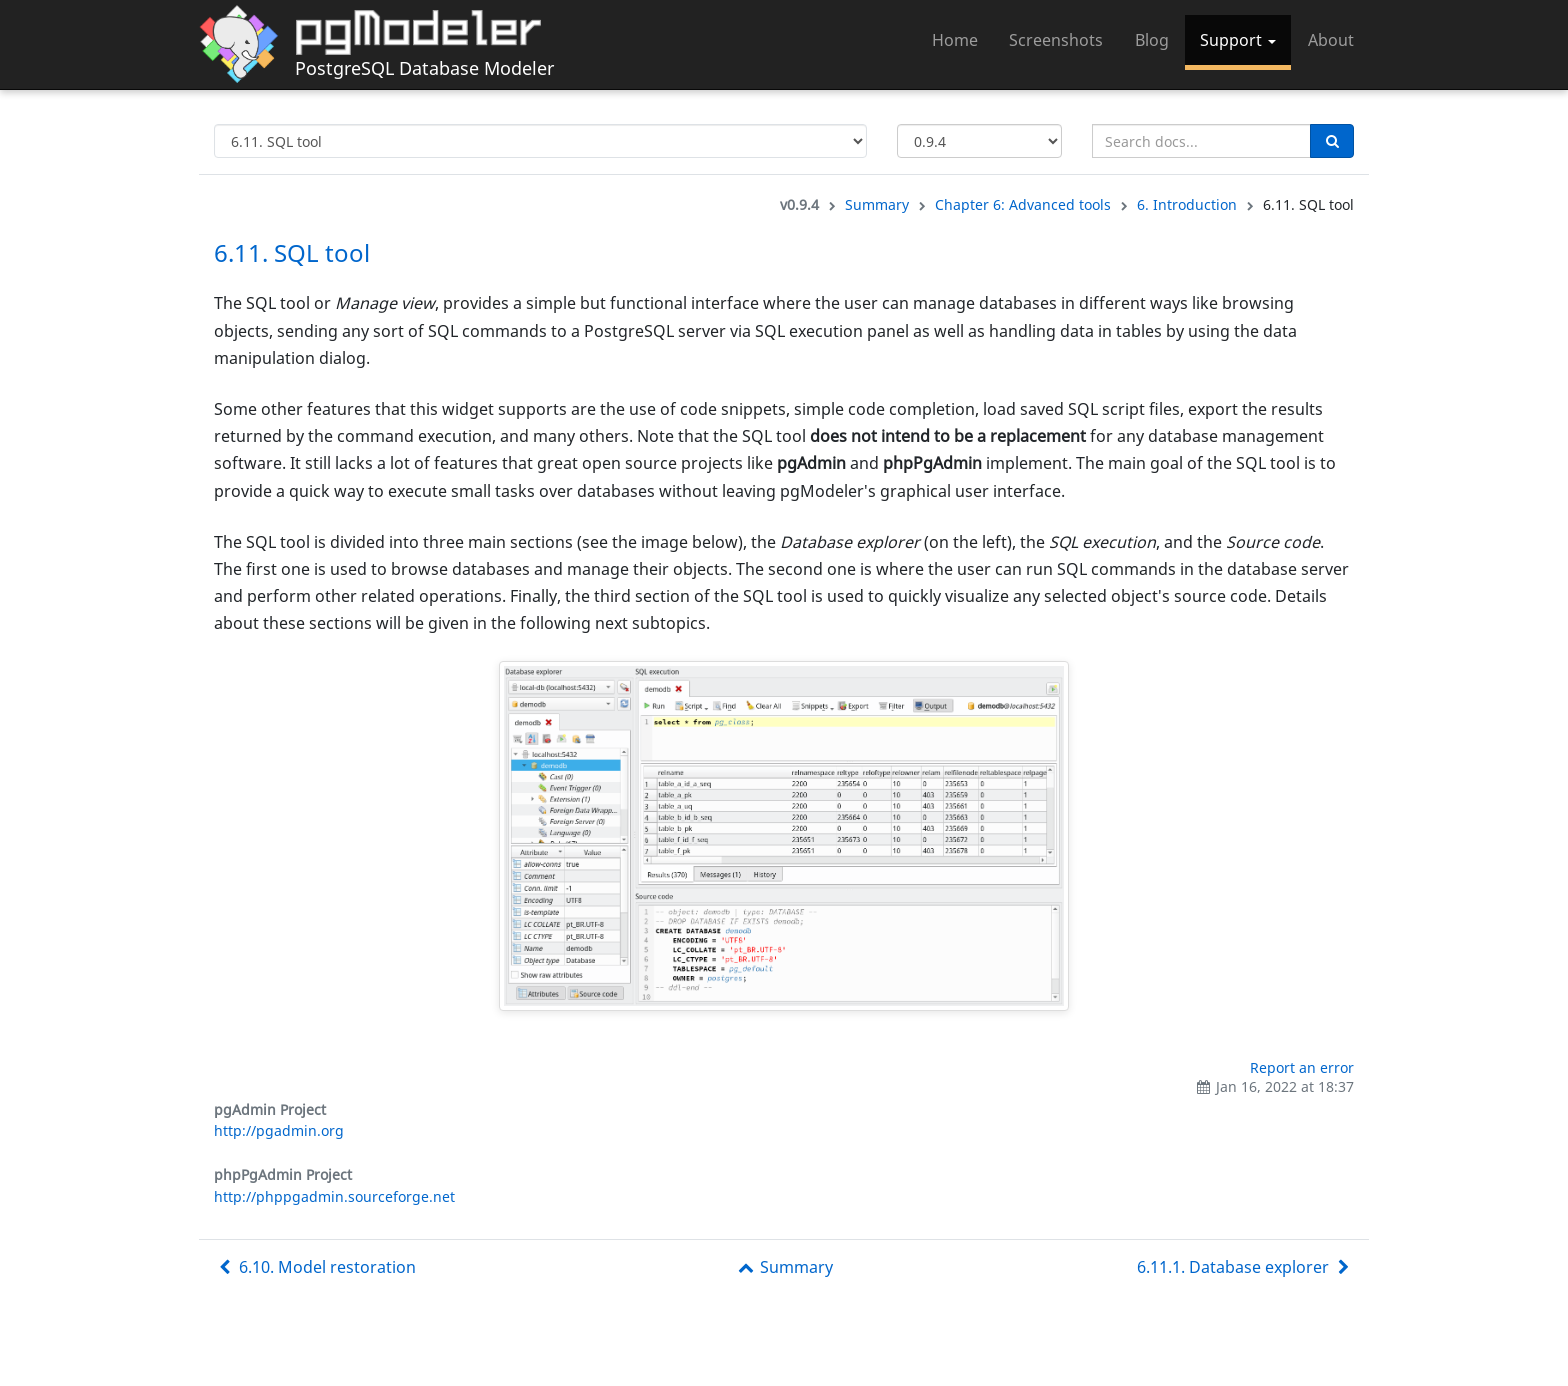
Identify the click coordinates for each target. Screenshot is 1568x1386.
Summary (877, 204)
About (1331, 40)
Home (955, 40)
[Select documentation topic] (540, 141)
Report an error (1302, 1067)
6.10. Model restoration (315, 1267)
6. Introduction (1187, 204)
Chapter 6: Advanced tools (1023, 204)
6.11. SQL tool (292, 252)
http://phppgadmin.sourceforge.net (334, 1196)
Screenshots (1056, 40)
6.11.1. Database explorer (1245, 1267)
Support (1238, 40)
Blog (1152, 40)
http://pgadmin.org (279, 1130)
